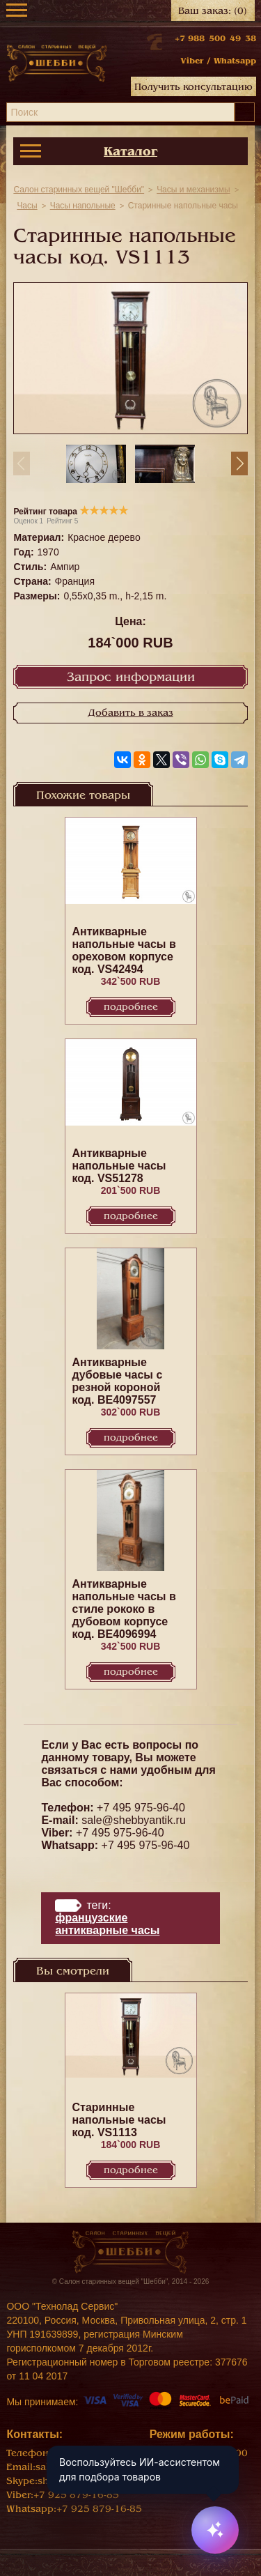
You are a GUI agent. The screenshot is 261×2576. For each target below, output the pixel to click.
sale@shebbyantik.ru (133, 1820)
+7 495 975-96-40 (141, 1808)
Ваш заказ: (212, 11)
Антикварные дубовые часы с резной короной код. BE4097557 (117, 1381)
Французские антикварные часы (107, 1924)
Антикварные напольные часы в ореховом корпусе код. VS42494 (124, 950)
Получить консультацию (193, 87)
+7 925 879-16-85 (76, 2495)
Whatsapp (235, 61)
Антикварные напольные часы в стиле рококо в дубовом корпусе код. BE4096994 (124, 1609)
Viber (191, 61)
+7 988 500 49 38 (215, 38)
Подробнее (131, 1007)
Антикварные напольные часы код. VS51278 (119, 1165)
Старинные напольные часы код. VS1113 (119, 2119)
